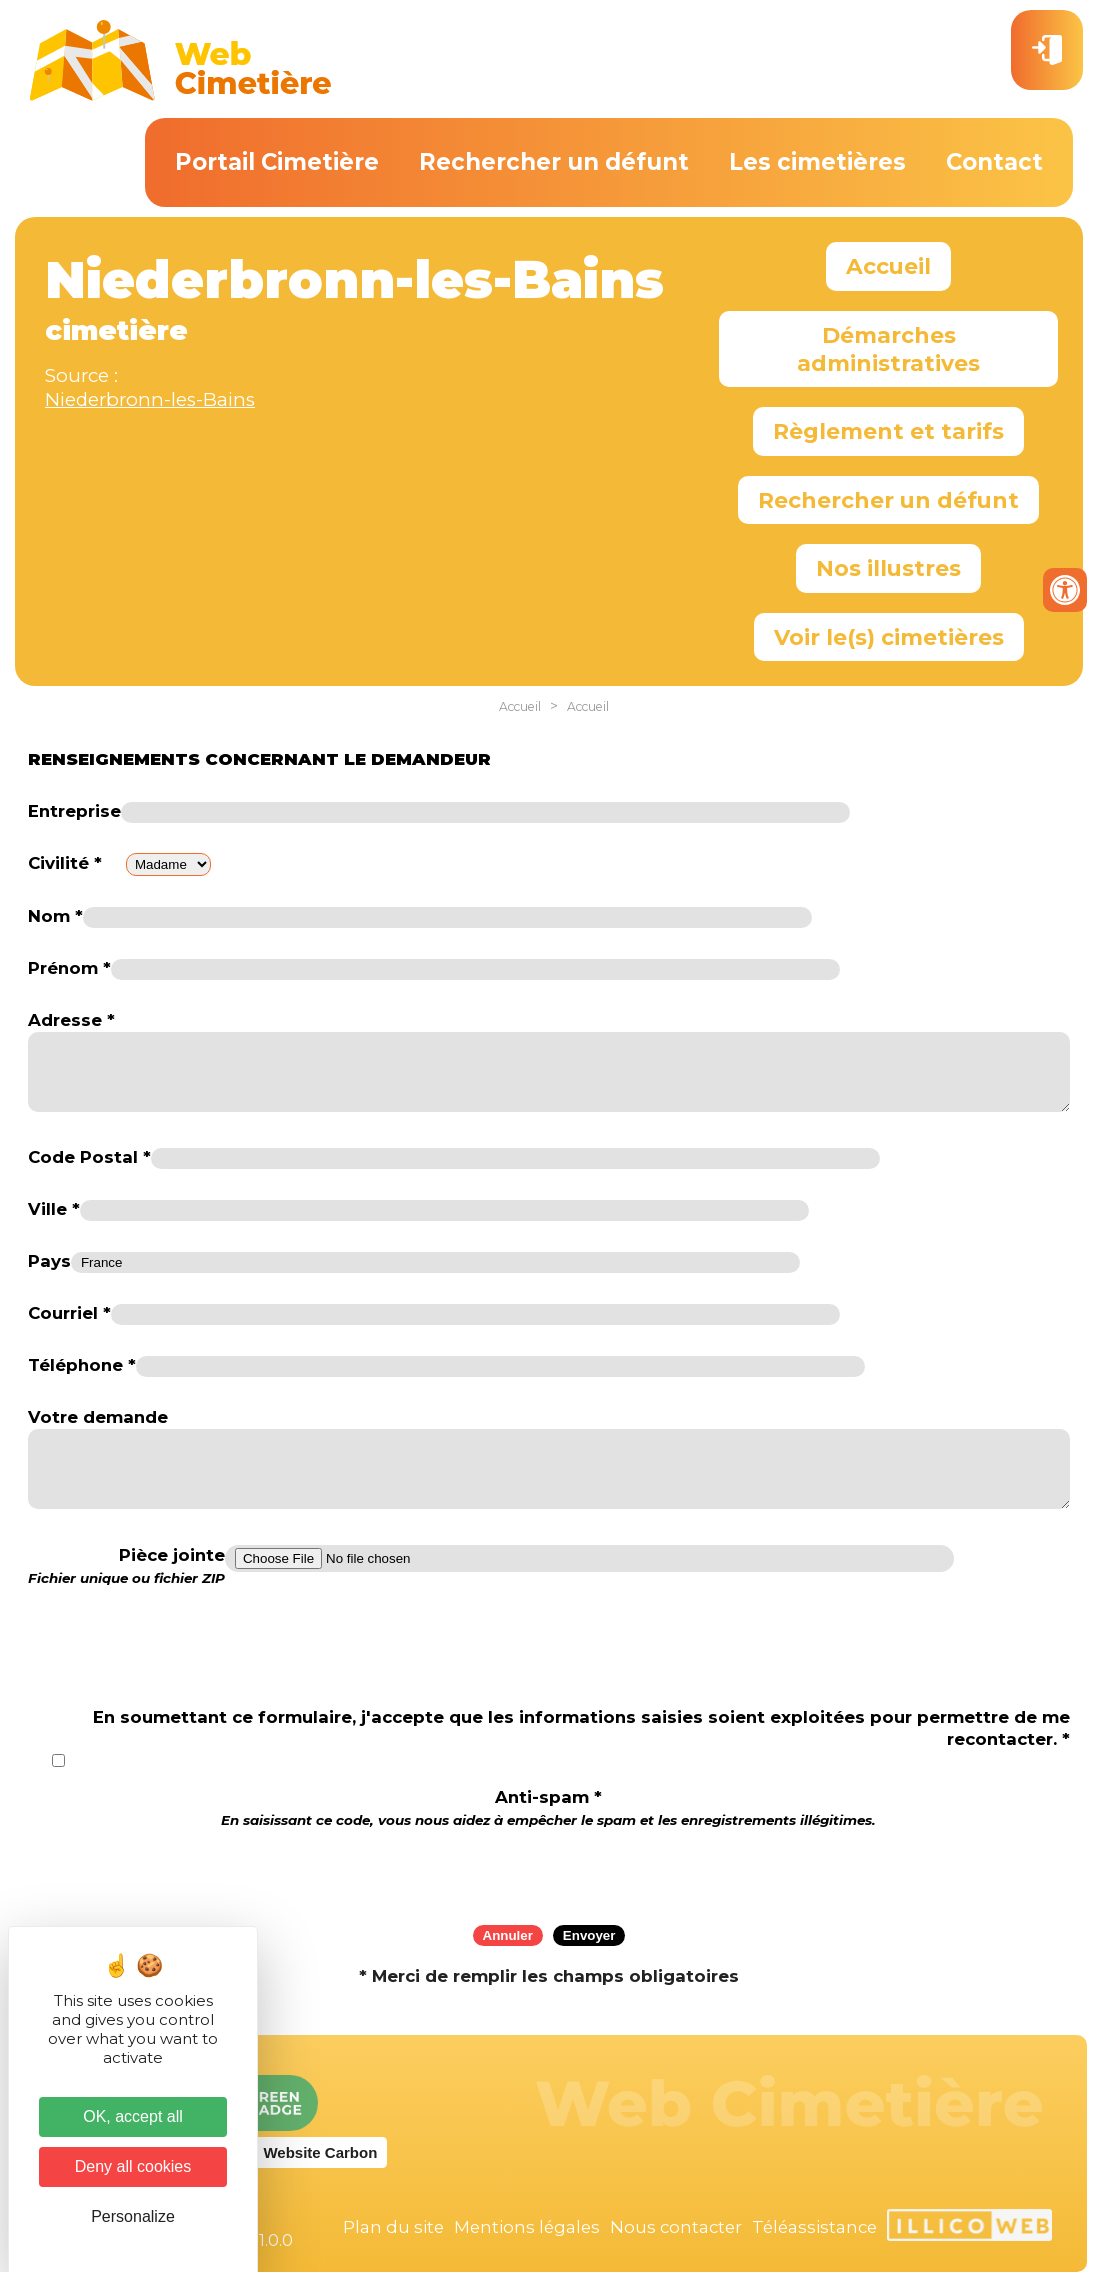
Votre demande (98, 1417)
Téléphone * (82, 1365)
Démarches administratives (888, 349)
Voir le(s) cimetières (889, 637)
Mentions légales (527, 2227)
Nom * (55, 916)
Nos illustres (888, 568)
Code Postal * (89, 1157)
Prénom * (69, 968)
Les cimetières (817, 162)
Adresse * (71, 1020)
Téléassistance (814, 2227)
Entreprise (74, 811)
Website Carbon (320, 2152)
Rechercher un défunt (554, 162)
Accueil (888, 266)
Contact (994, 162)
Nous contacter (676, 2227)
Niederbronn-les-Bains (150, 399)
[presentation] (549, 1870)
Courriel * (69, 1313)
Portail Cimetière (277, 162)
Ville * (54, 1209)
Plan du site (393, 2227)
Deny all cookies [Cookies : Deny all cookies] (133, 2166)
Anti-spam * (548, 1807)
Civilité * (65, 863)
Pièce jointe (126, 1566)
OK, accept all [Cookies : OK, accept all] (133, 2116)
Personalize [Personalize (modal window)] (133, 2216)
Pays (49, 1261)
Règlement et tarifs (888, 431)
